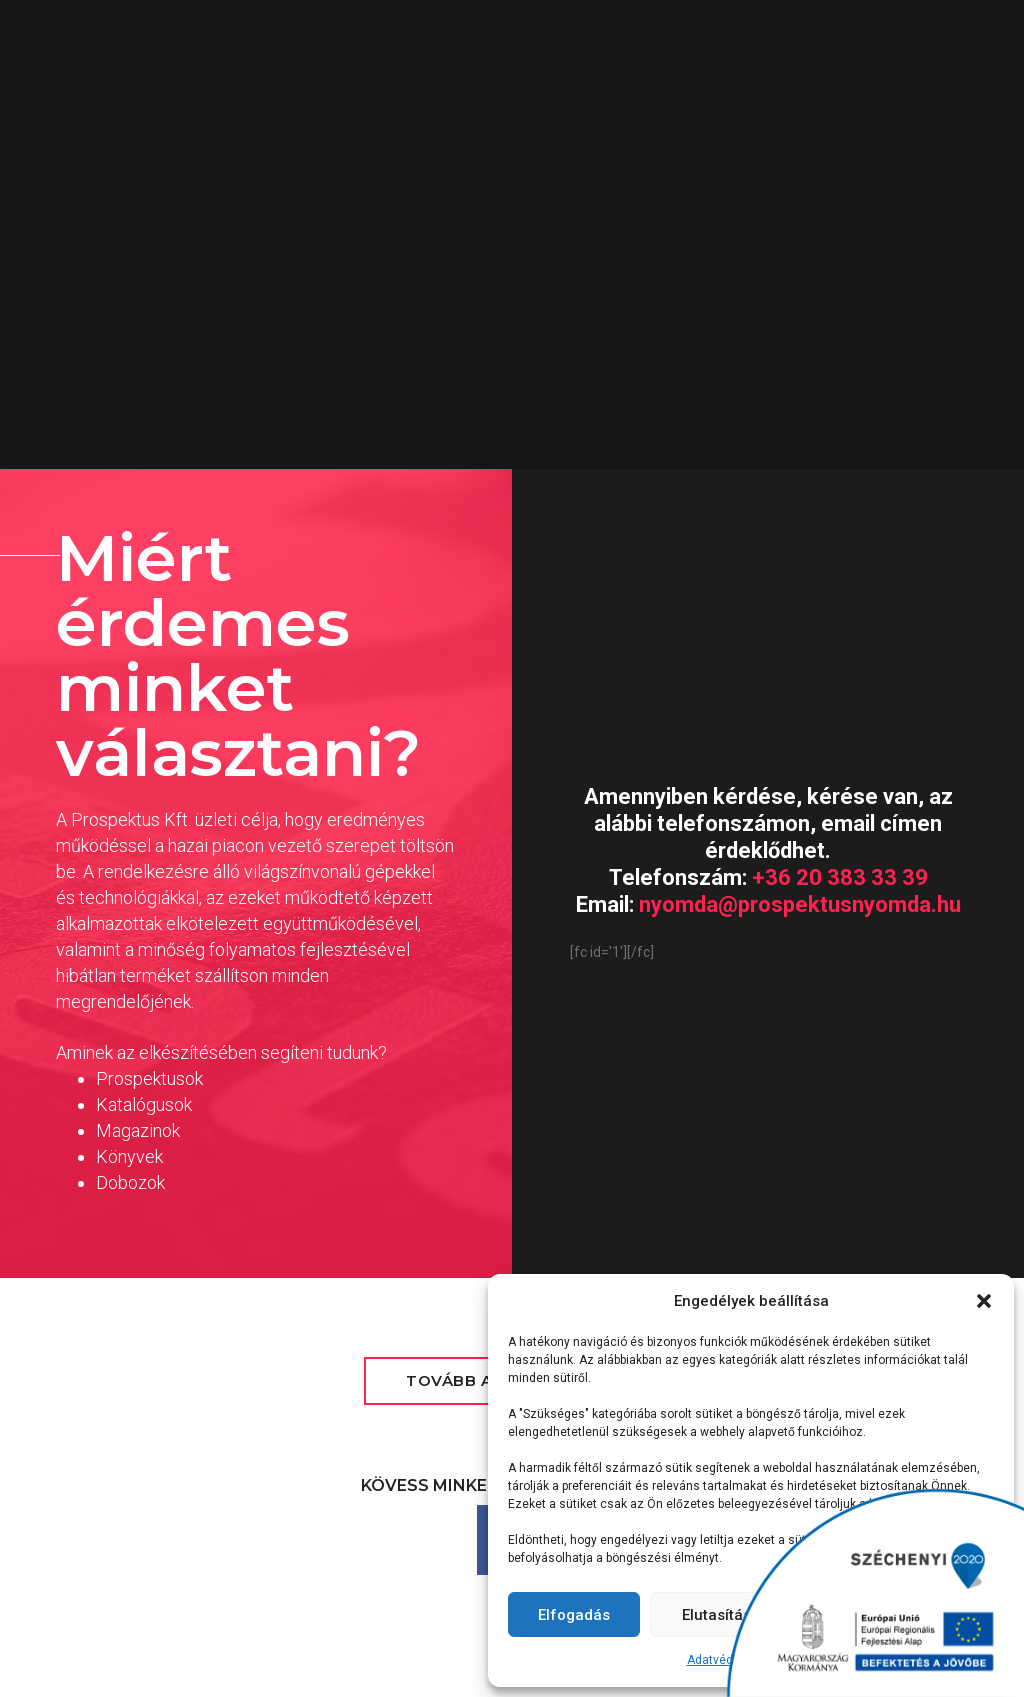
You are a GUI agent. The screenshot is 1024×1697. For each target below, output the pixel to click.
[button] (984, 1301)
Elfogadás (574, 1615)
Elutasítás (716, 1615)
